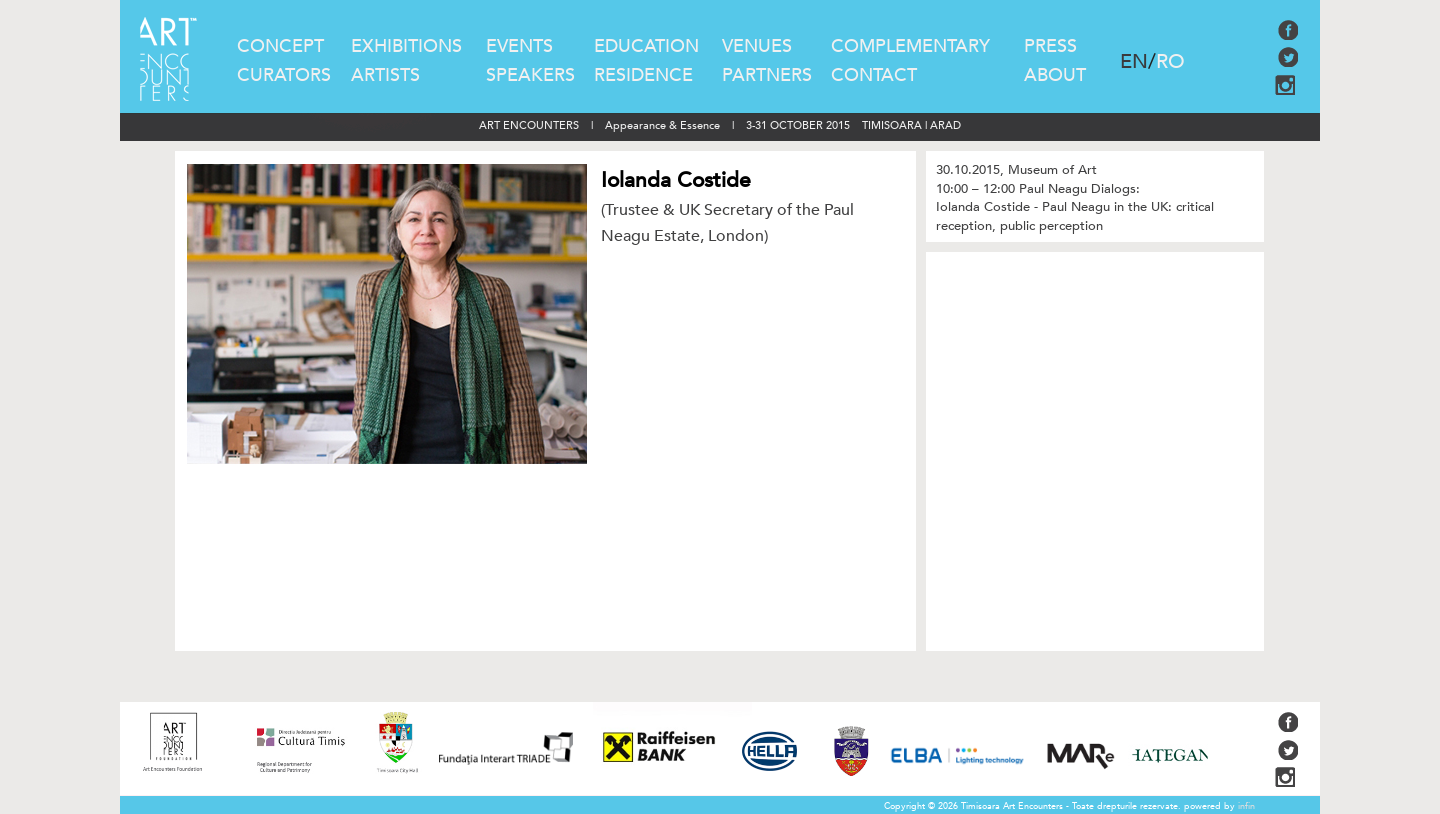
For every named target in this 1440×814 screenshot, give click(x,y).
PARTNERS (767, 75)
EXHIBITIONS (406, 46)
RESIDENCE (643, 75)
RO (1170, 61)
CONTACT (874, 75)
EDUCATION (646, 46)
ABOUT (1055, 75)
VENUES (757, 46)
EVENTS (519, 46)
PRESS (1050, 46)
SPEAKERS (530, 75)
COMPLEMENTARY (910, 46)
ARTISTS (385, 75)
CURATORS (284, 75)
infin (1246, 806)
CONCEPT (280, 46)
